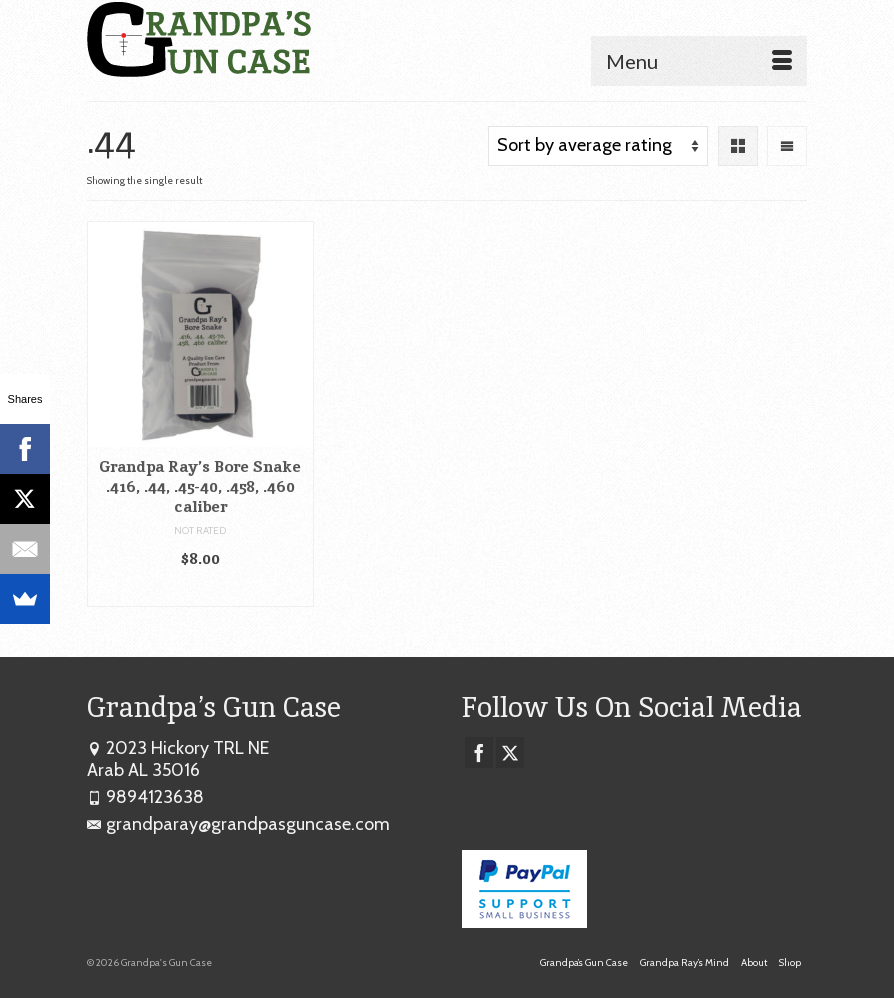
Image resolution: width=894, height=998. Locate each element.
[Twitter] (510, 753)
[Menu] (699, 61)
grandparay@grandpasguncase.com (238, 824)
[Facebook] (479, 753)
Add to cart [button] (200, 590)
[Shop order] (598, 146)
